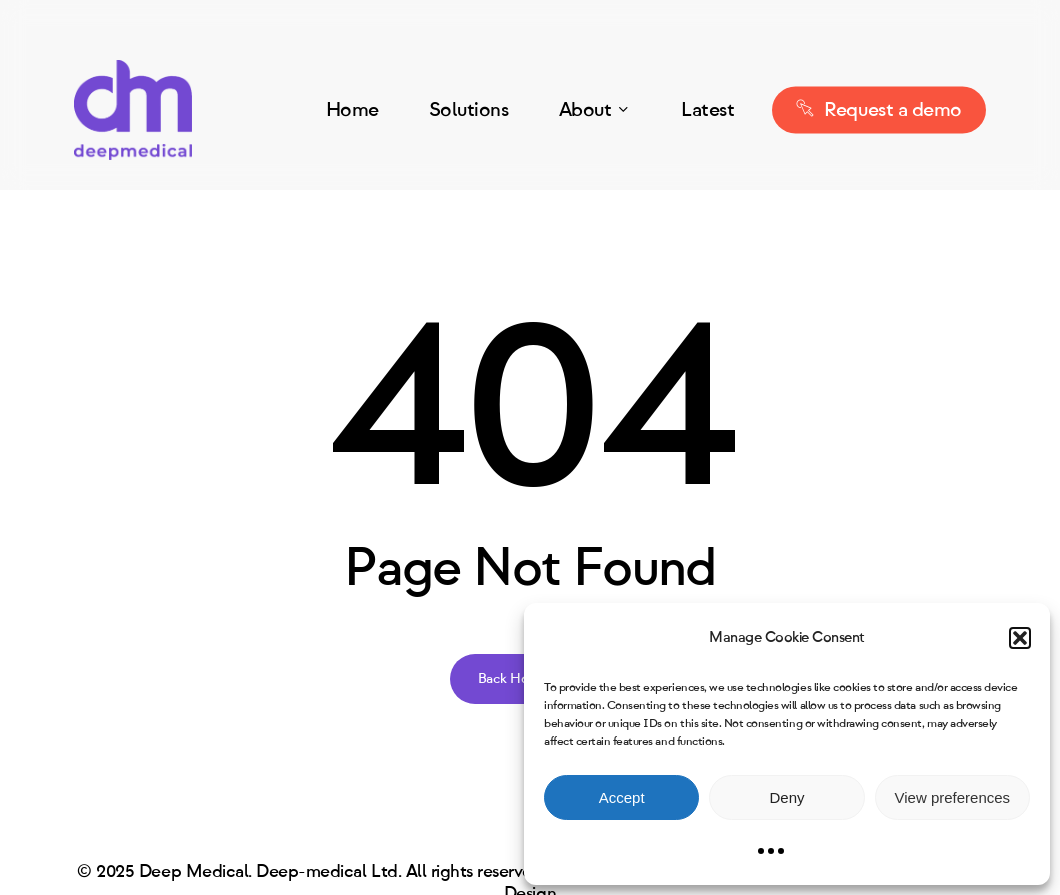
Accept (622, 797)
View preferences (953, 797)
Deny (786, 797)
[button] (1020, 638)
